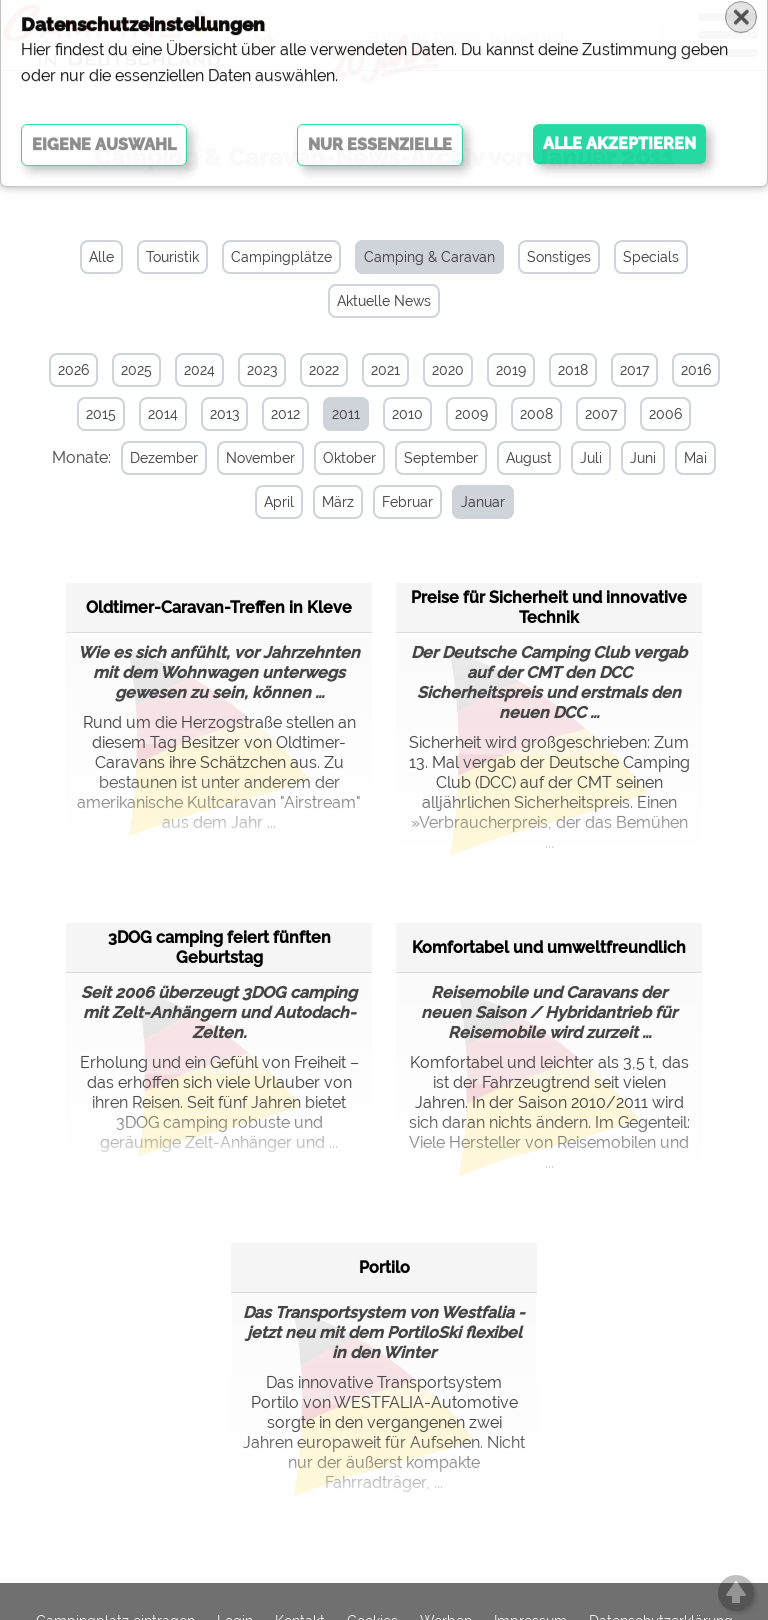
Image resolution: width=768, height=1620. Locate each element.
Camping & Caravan (429, 257)
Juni (633, 458)
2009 (471, 414)
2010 (407, 414)
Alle (101, 257)
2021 (385, 370)
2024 (199, 370)
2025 (136, 370)
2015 (101, 414)
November (250, 458)
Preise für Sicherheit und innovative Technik (549, 604)
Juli (581, 458)
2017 (634, 370)
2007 (601, 414)
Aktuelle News (384, 301)
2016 (696, 370)
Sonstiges (559, 257)
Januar (473, 502)
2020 (448, 370)
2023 (262, 370)
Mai (685, 458)
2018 (573, 370)
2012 (285, 414)
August (519, 458)
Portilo (384, 1264)
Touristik (172, 257)
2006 (665, 414)
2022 (324, 370)
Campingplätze (281, 257)
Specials (651, 257)
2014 (163, 414)
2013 (224, 414)
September (431, 458)
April (269, 502)
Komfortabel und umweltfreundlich (549, 944)
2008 (536, 414)
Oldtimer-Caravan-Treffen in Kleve (219, 604)
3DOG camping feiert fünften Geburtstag (219, 944)
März (328, 502)
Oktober (339, 458)
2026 (73, 370)
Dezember (154, 458)
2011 (346, 414)
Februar (397, 502)
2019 (511, 370)
